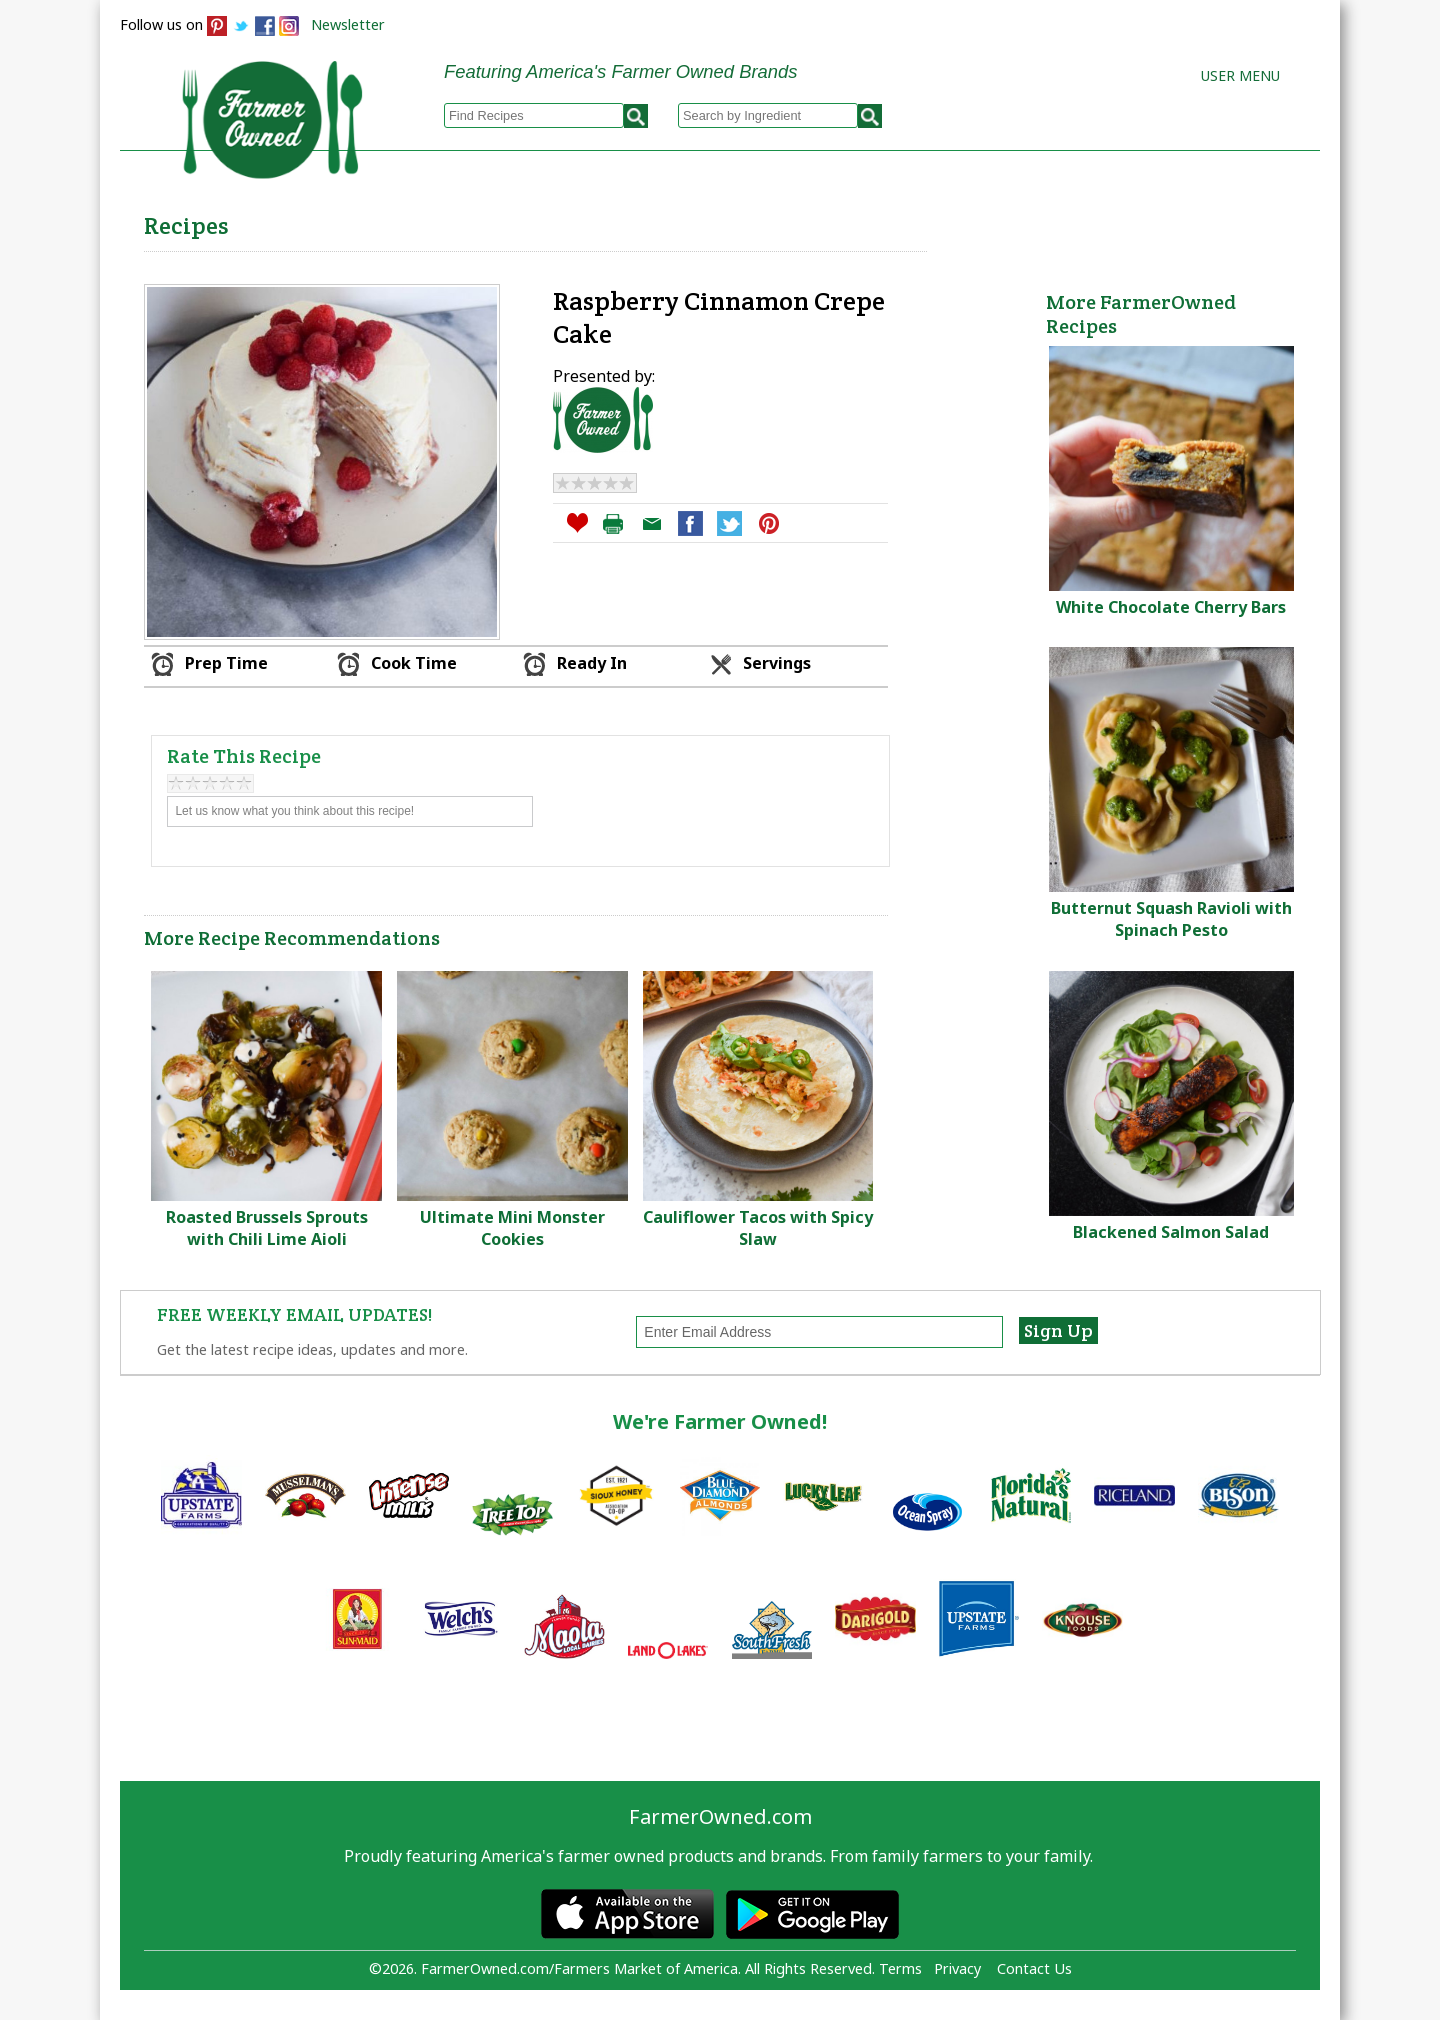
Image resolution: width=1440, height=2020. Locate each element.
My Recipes (650, 221)
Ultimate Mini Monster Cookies (512, 1228)
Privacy (957, 1968)
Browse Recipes (488, 221)
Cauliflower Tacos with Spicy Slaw (758, 1228)
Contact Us (1034, 1968)
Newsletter (348, 24)
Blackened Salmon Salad (1171, 1232)
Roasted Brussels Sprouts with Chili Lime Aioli (267, 1228)
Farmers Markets (1207, 221)
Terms (900, 1968)
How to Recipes (812, 221)
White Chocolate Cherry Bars (1171, 607)
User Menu (1240, 75)
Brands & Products (1006, 221)
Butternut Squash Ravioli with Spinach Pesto (1171, 919)
